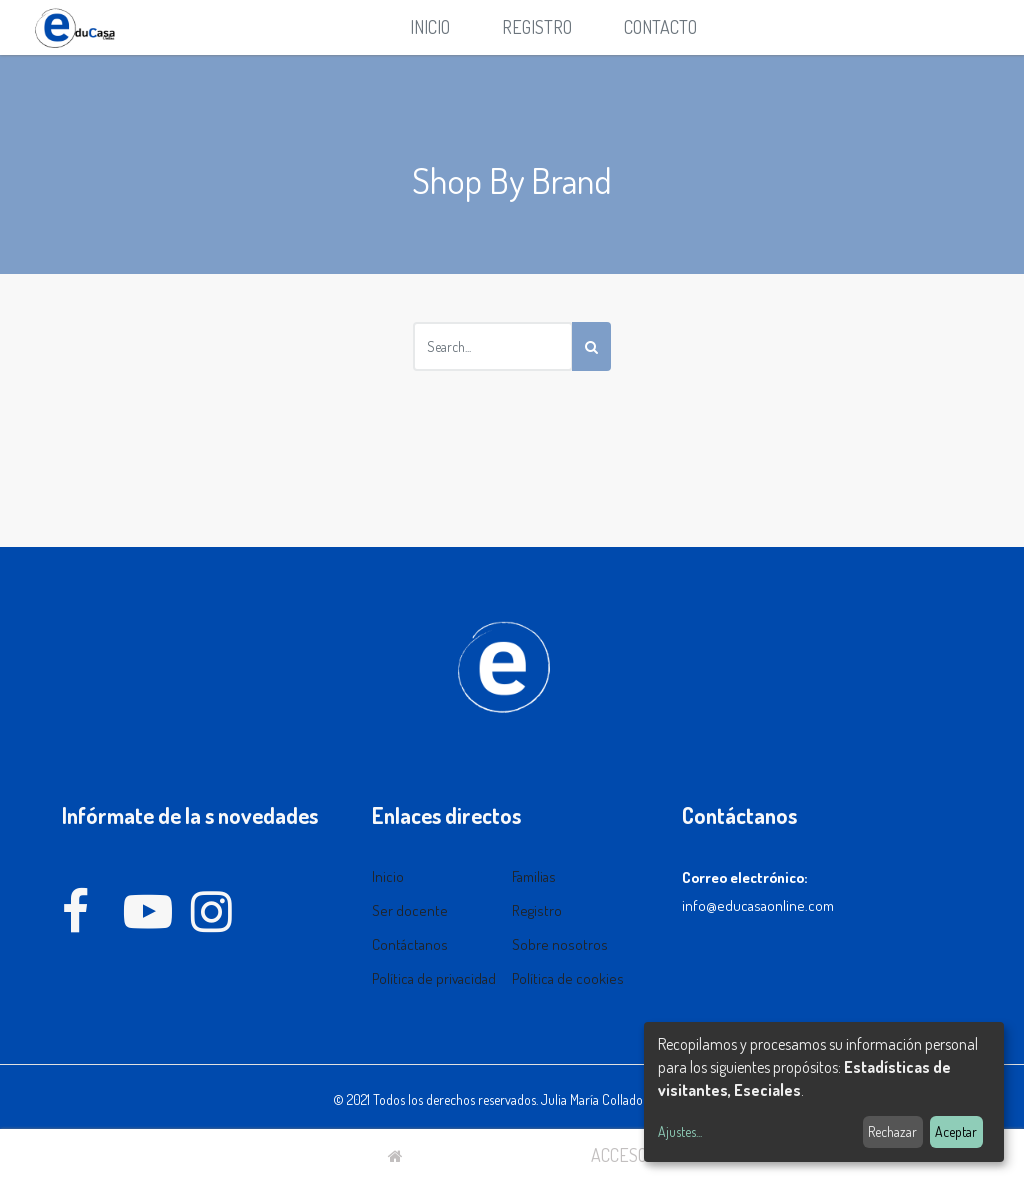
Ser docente (410, 910)
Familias (534, 876)
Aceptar (956, 1131)
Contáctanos (410, 944)
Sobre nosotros (560, 944)
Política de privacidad (434, 978)
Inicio (388, 876)
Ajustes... (680, 1131)
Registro (537, 910)
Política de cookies (568, 978)
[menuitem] (430, 27)
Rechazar (892, 1131)
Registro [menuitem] (537, 27)
